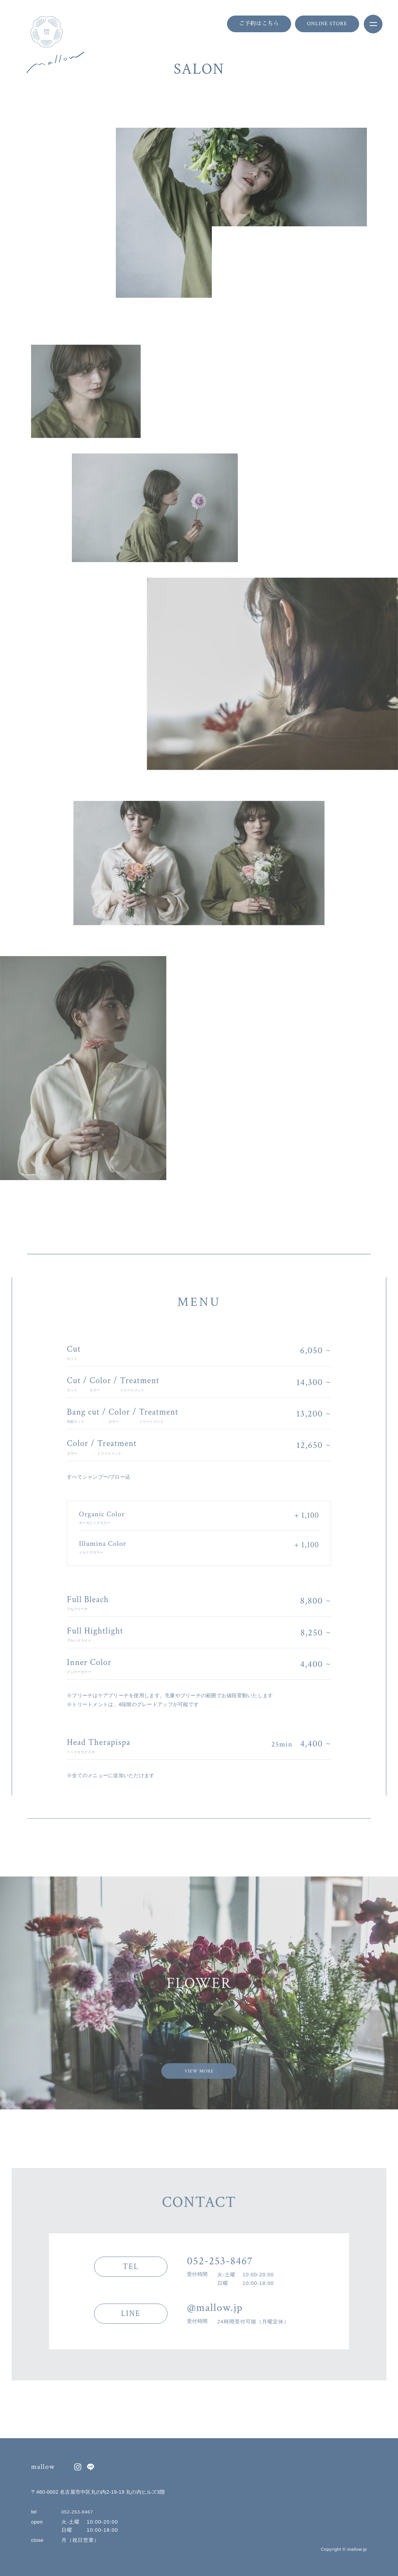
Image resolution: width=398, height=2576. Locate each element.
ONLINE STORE (327, 23)
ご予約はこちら (259, 23)
